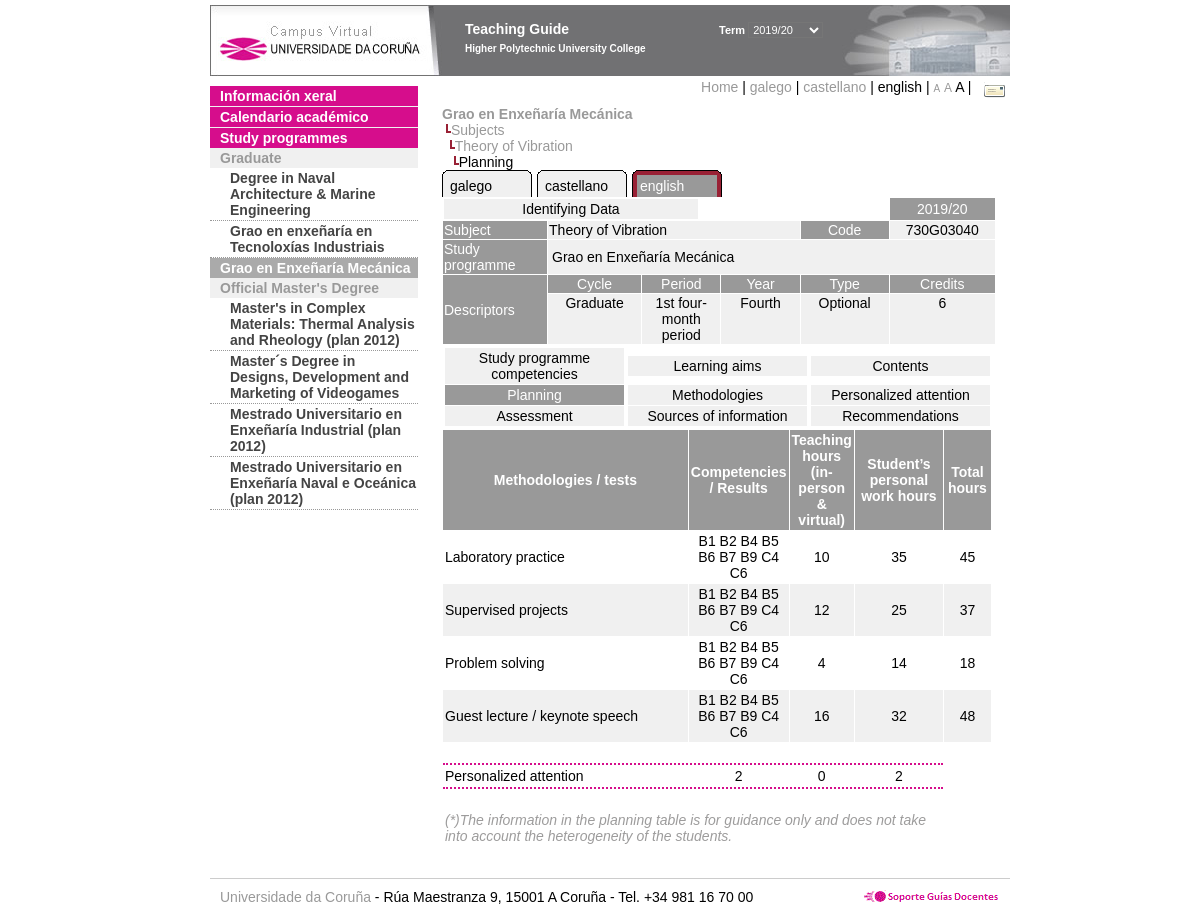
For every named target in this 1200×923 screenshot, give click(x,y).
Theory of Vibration (514, 146)
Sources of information (717, 416)
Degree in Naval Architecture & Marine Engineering (302, 194)
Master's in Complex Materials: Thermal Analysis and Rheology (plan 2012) (322, 324)
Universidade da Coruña (295, 897)
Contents (900, 366)
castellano (834, 87)
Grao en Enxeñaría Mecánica (315, 268)
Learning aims (718, 366)
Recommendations (900, 416)
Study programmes (284, 138)
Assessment (534, 416)
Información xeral (278, 96)
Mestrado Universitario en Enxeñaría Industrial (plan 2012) (316, 430)
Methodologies (717, 395)
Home (721, 87)
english (662, 186)
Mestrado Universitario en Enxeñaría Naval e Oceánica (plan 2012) (323, 483)
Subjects (478, 130)
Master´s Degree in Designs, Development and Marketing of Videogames (319, 377)
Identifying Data (570, 209)
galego (771, 87)
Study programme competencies (534, 366)
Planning (534, 395)
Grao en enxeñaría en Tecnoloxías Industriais (307, 239)
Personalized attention (900, 395)
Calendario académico (294, 117)
